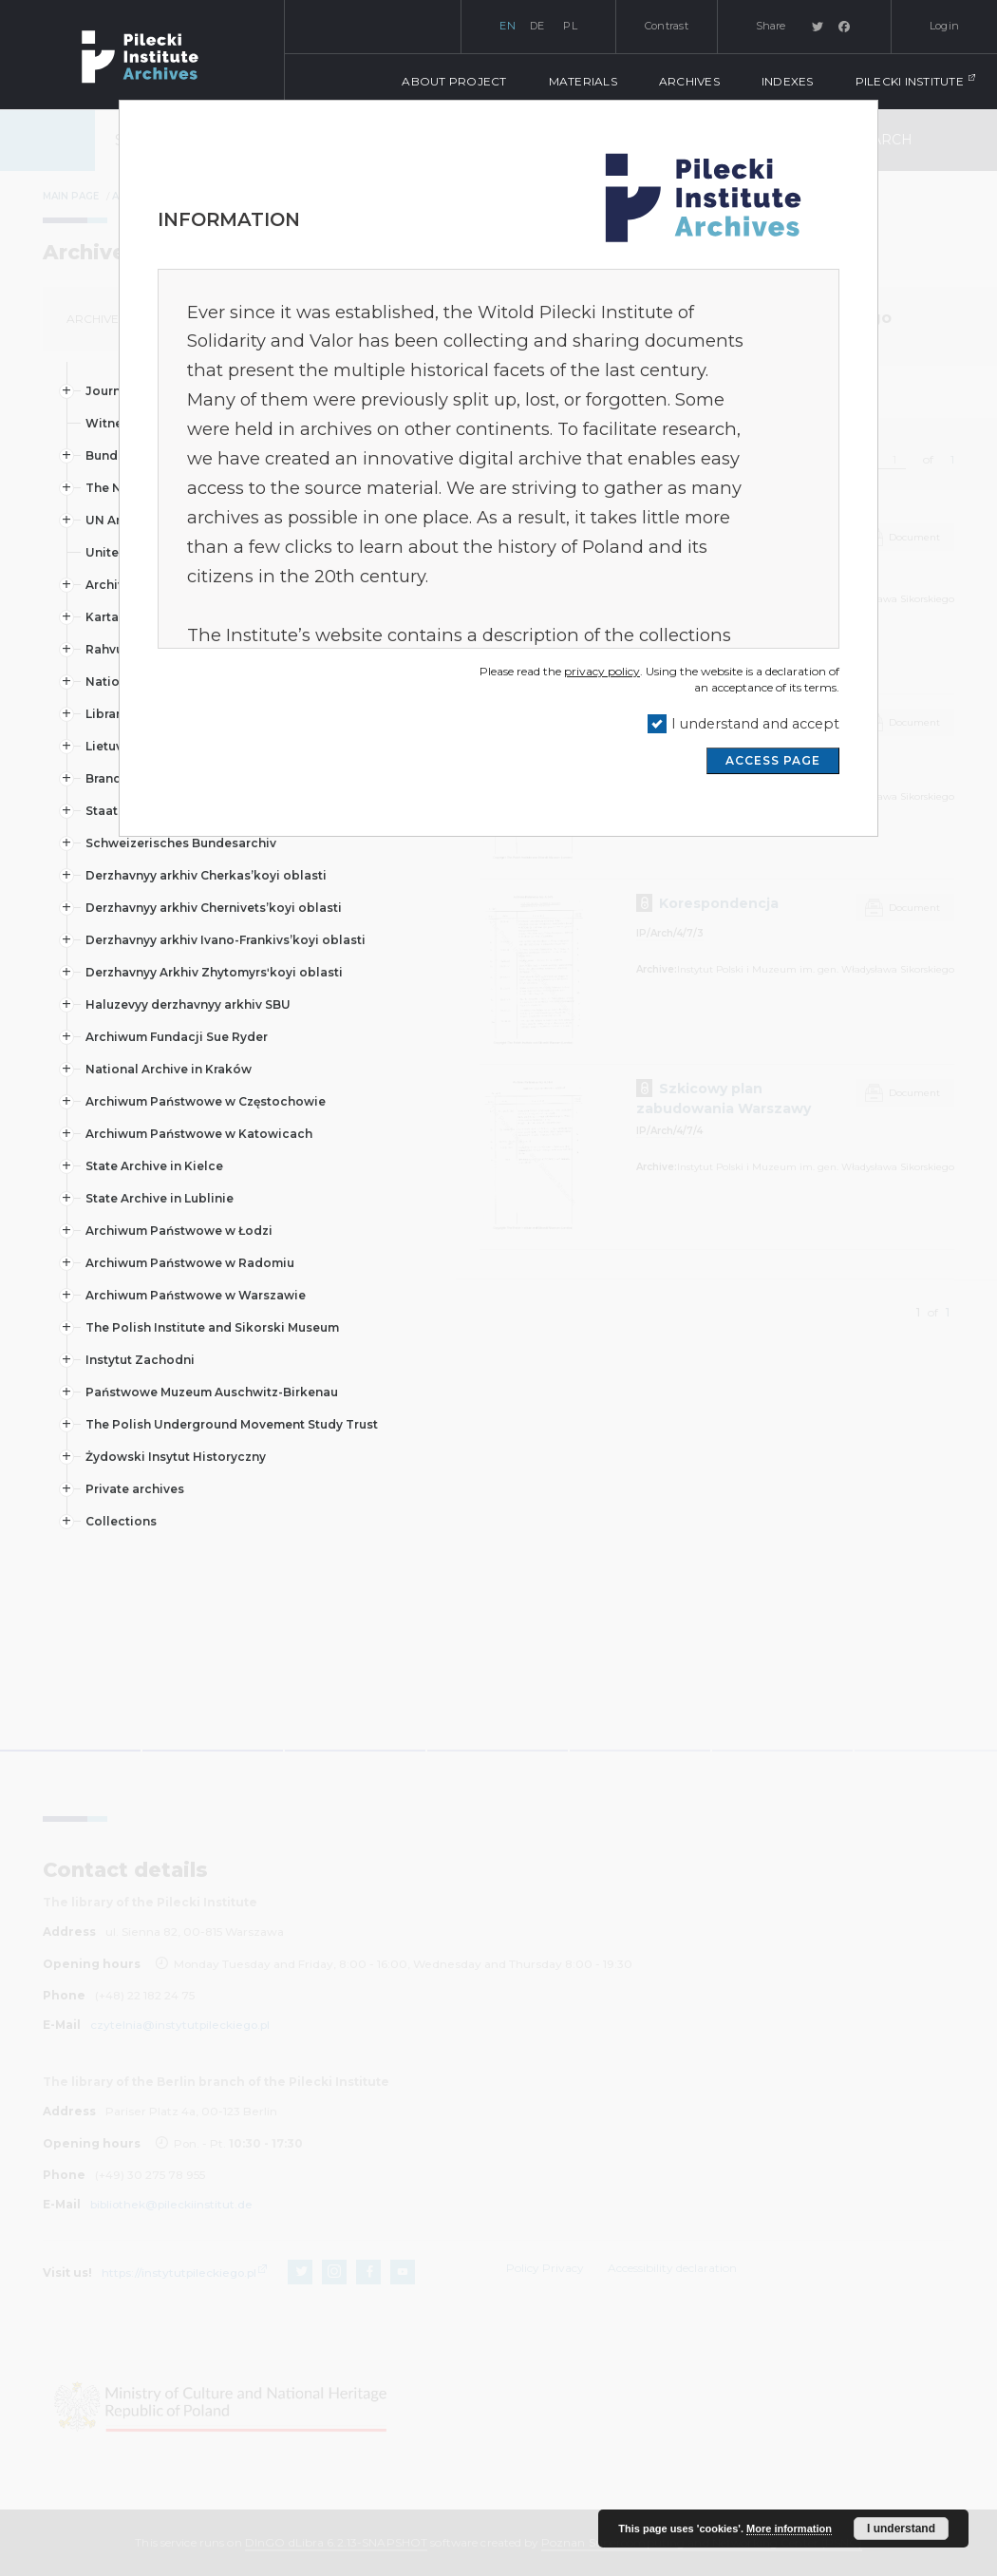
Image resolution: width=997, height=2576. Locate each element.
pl (570, 25)
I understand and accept (755, 723)
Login (944, 25)
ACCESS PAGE (772, 760)
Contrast (666, 25)
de (537, 25)
